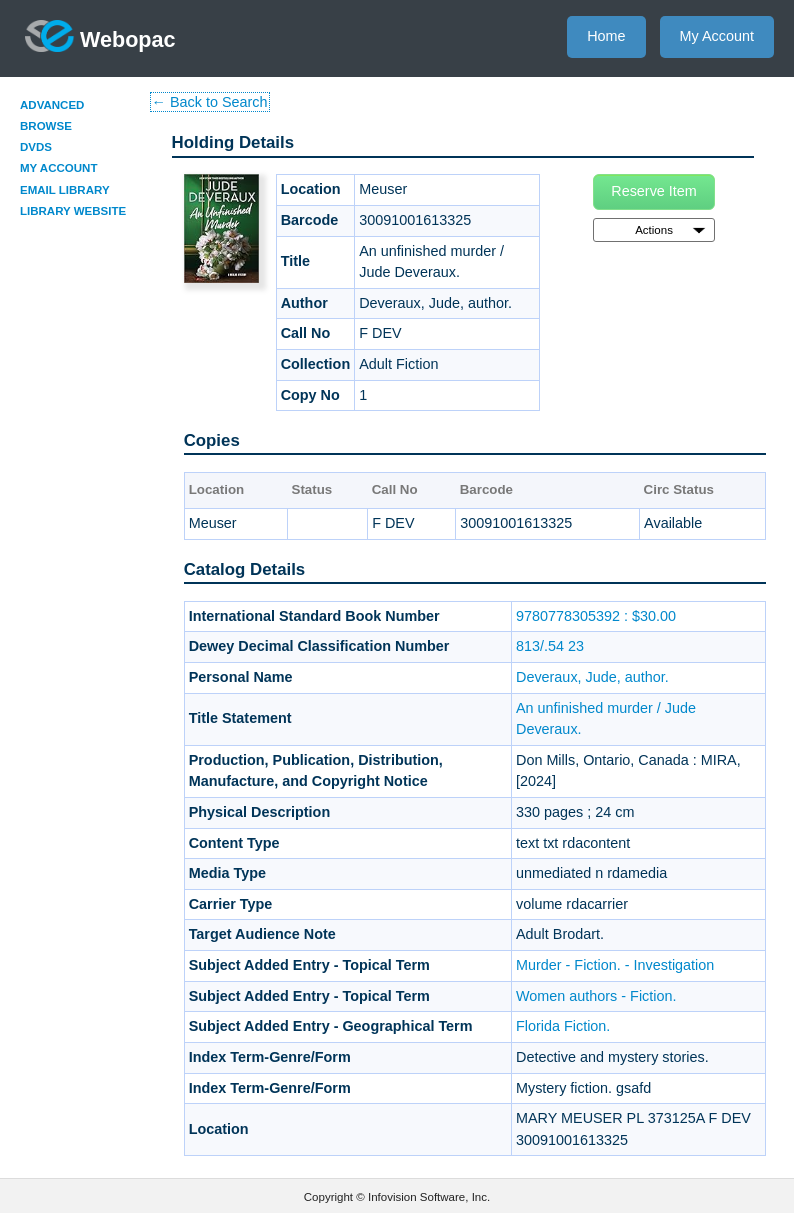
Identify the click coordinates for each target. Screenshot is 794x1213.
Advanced (52, 105)
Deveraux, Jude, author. (592, 677)
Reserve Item (654, 191)
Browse (46, 126)
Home (606, 36)
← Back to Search (210, 102)
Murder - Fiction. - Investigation (615, 965)
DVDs (36, 147)
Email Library (65, 190)
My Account (717, 36)
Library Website (73, 211)
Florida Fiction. (563, 1026)
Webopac (100, 36)
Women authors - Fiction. (596, 996)
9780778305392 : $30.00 (596, 616)
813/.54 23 (550, 646)
